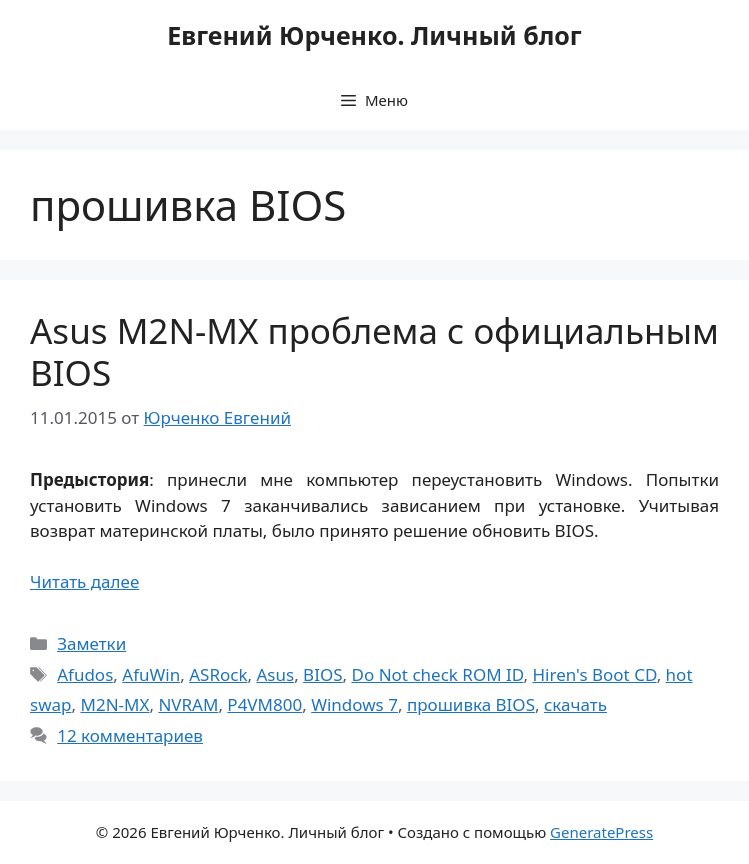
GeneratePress (601, 832)
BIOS (322, 674)
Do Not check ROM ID (438, 674)
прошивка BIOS (471, 704)
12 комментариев (130, 735)
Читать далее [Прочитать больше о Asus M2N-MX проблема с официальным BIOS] (84, 581)
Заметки (91, 643)
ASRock (218, 674)
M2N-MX (114, 704)
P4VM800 (264, 704)
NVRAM (188, 704)
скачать (575, 704)
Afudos (85, 674)
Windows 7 (354, 704)
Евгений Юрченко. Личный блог (374, 35)
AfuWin (151, 674)
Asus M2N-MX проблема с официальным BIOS (374, 351)
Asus (275, 674)
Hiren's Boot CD (595, 674)
